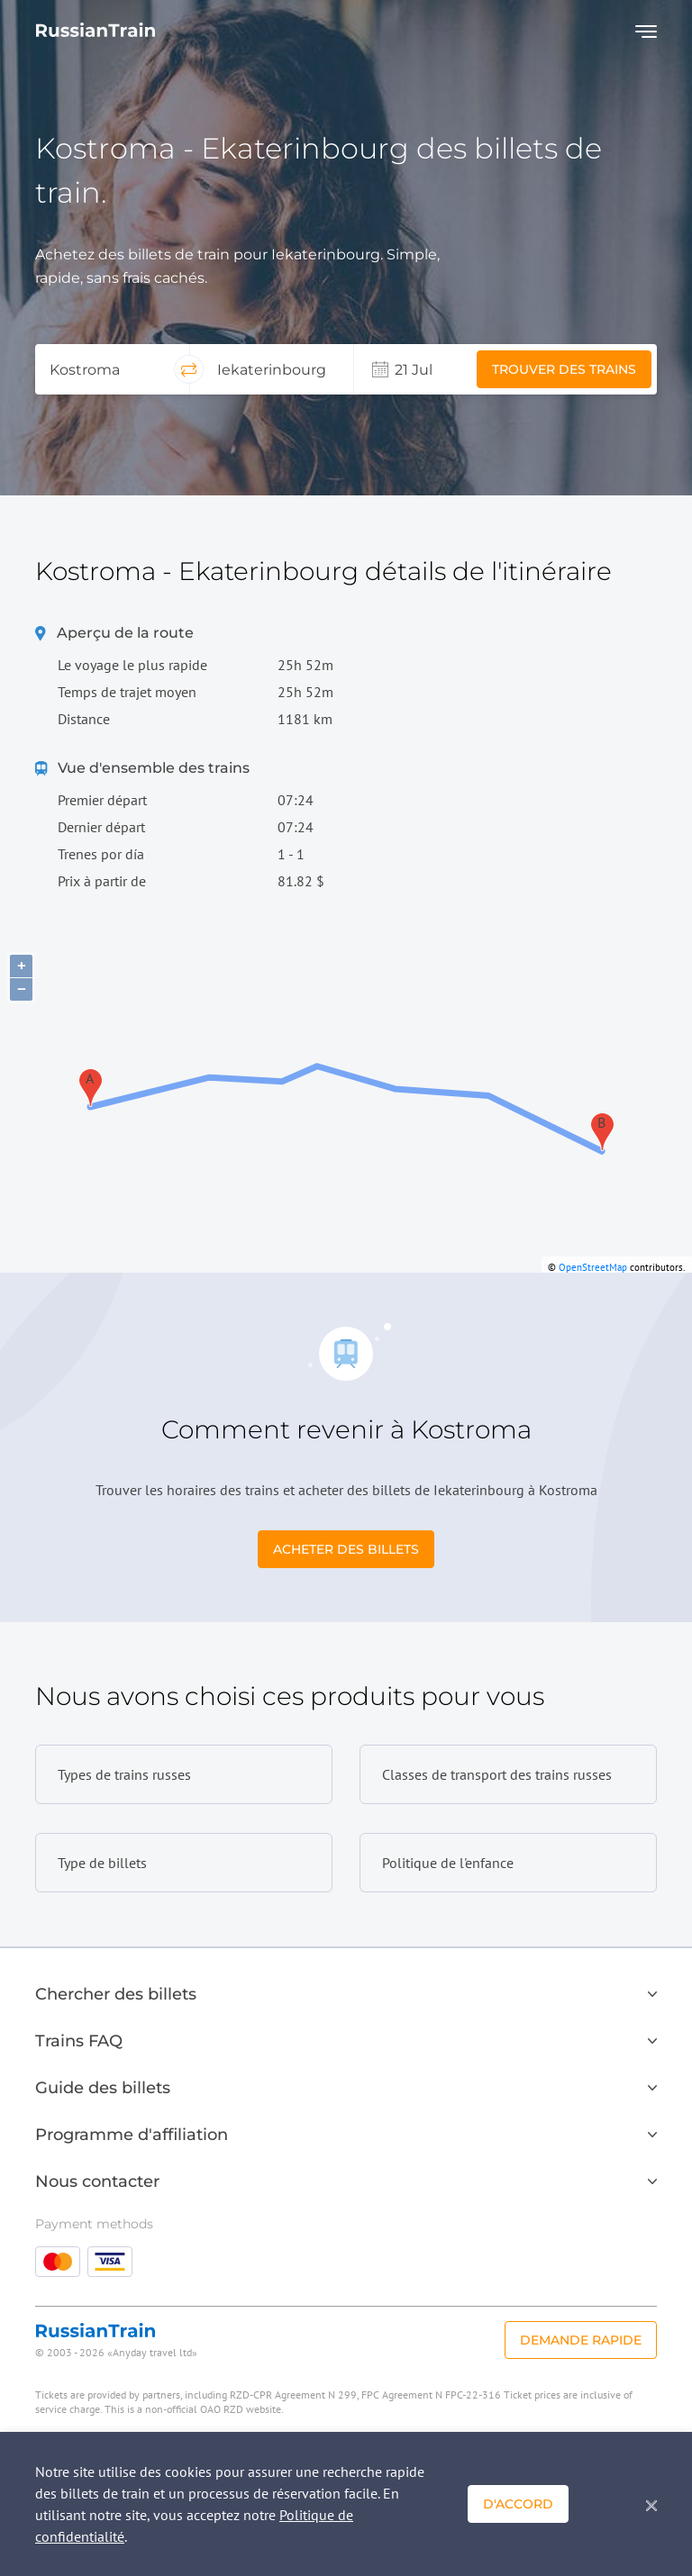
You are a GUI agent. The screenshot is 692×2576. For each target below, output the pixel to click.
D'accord (518, 2504)
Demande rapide (581, 2340)
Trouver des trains (564, 369)
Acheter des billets (346, 1549)
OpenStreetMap (593, 1267)
